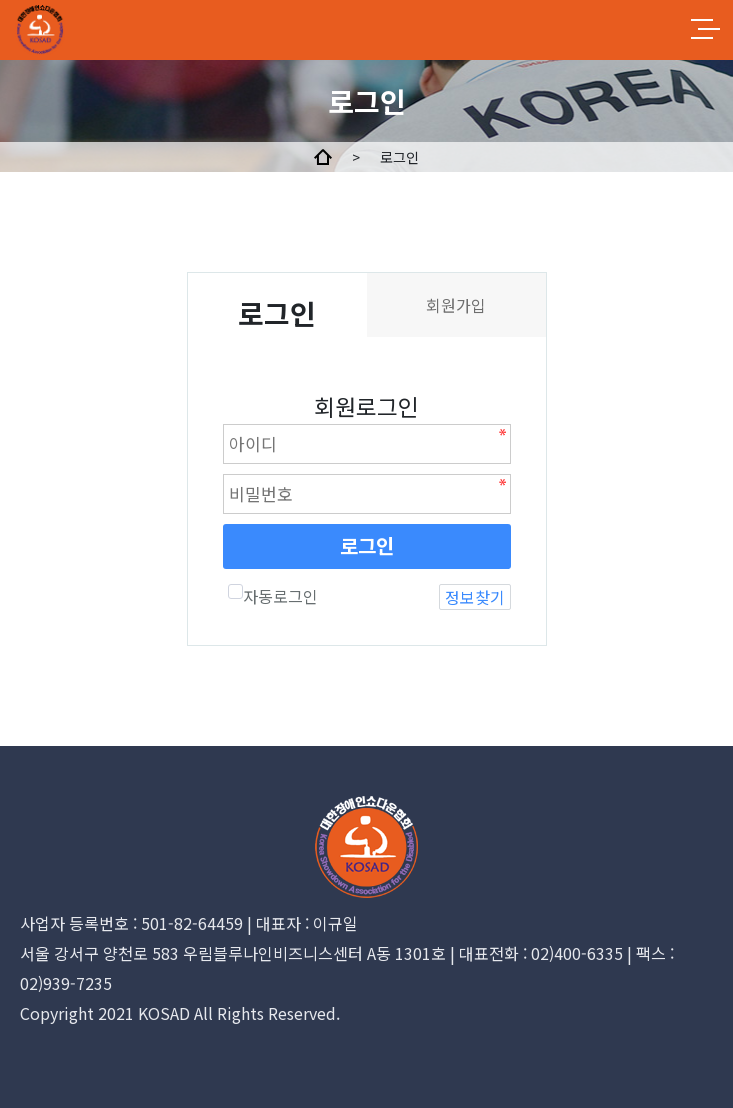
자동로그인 (273, 596)
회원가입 (456, 305)
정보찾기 (475, 597)
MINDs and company (87, 30)
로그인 (367, 545)
